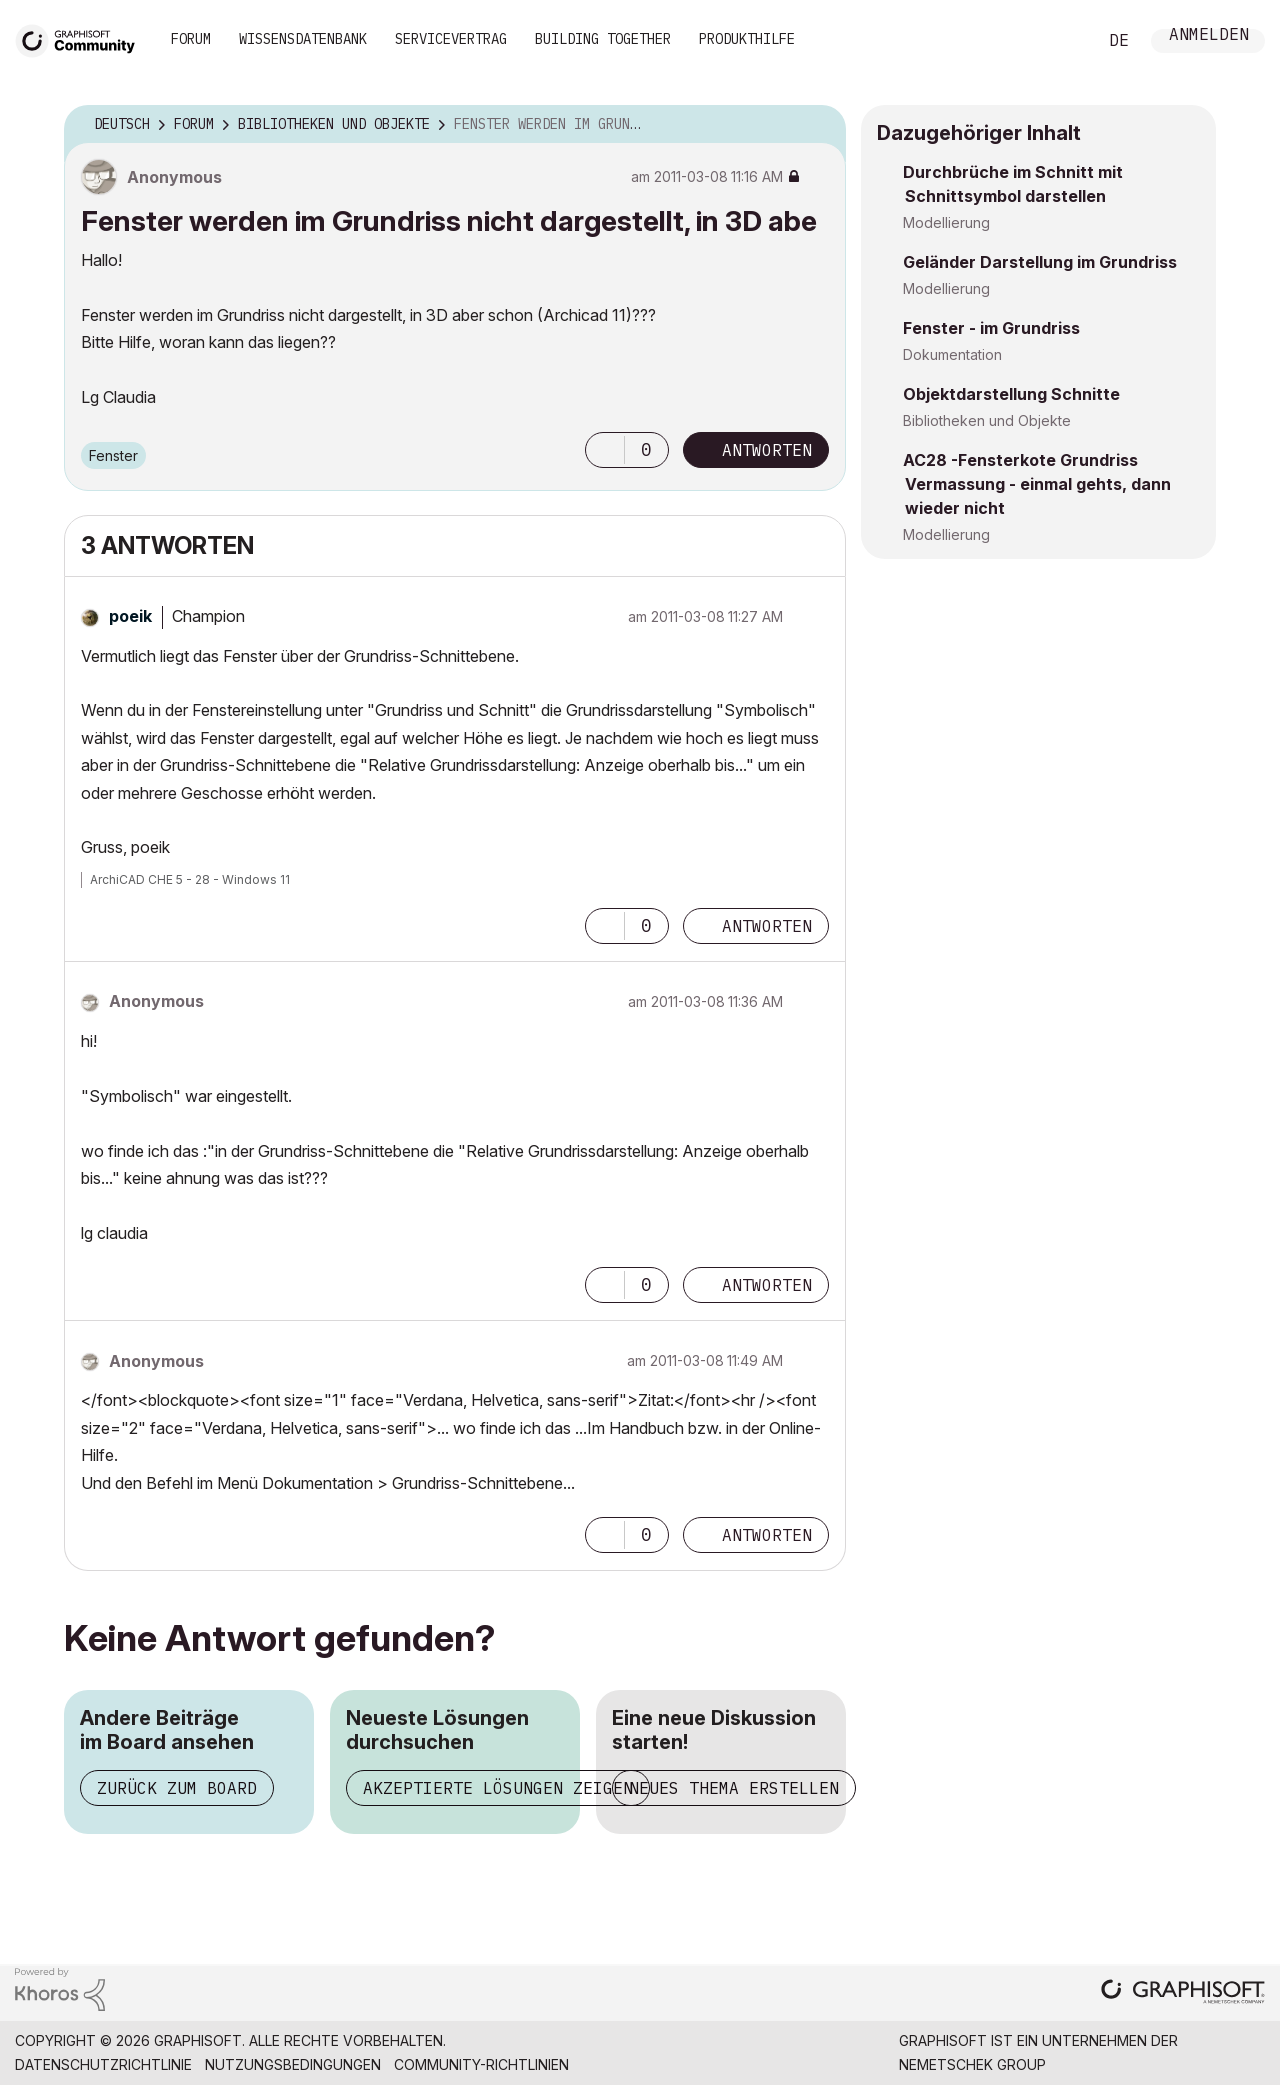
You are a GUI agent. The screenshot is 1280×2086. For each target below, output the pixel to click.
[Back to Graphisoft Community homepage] (82, 38)
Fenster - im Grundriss (991, 328)
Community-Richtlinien (481, 2064)
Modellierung (946, 222)
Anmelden (1209, 36)
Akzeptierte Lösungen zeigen (498, 1788)
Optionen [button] (818, 125)
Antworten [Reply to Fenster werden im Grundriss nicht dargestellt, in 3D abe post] (767, 450)
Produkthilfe (747, 39)
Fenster (113, 455)
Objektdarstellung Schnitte (1011, 394)
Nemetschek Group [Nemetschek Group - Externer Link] (972, 2064)
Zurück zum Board (177, 1788)
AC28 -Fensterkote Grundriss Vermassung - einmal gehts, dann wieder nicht (1037, 484)
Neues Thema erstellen (734, 1788)
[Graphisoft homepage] (1183, 1993)
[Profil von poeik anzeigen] (130, 616)
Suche (1059, 41)
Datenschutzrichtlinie (103, 2064)
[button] (605, 450)
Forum (191, 39)
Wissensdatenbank (303, 39)
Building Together (603, 39)
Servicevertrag (451, 39)
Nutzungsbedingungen (293, 2064)
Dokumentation (952, 354)
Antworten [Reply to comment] (767, 926)
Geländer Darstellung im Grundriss (1040, 262)
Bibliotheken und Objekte (987, 420)
